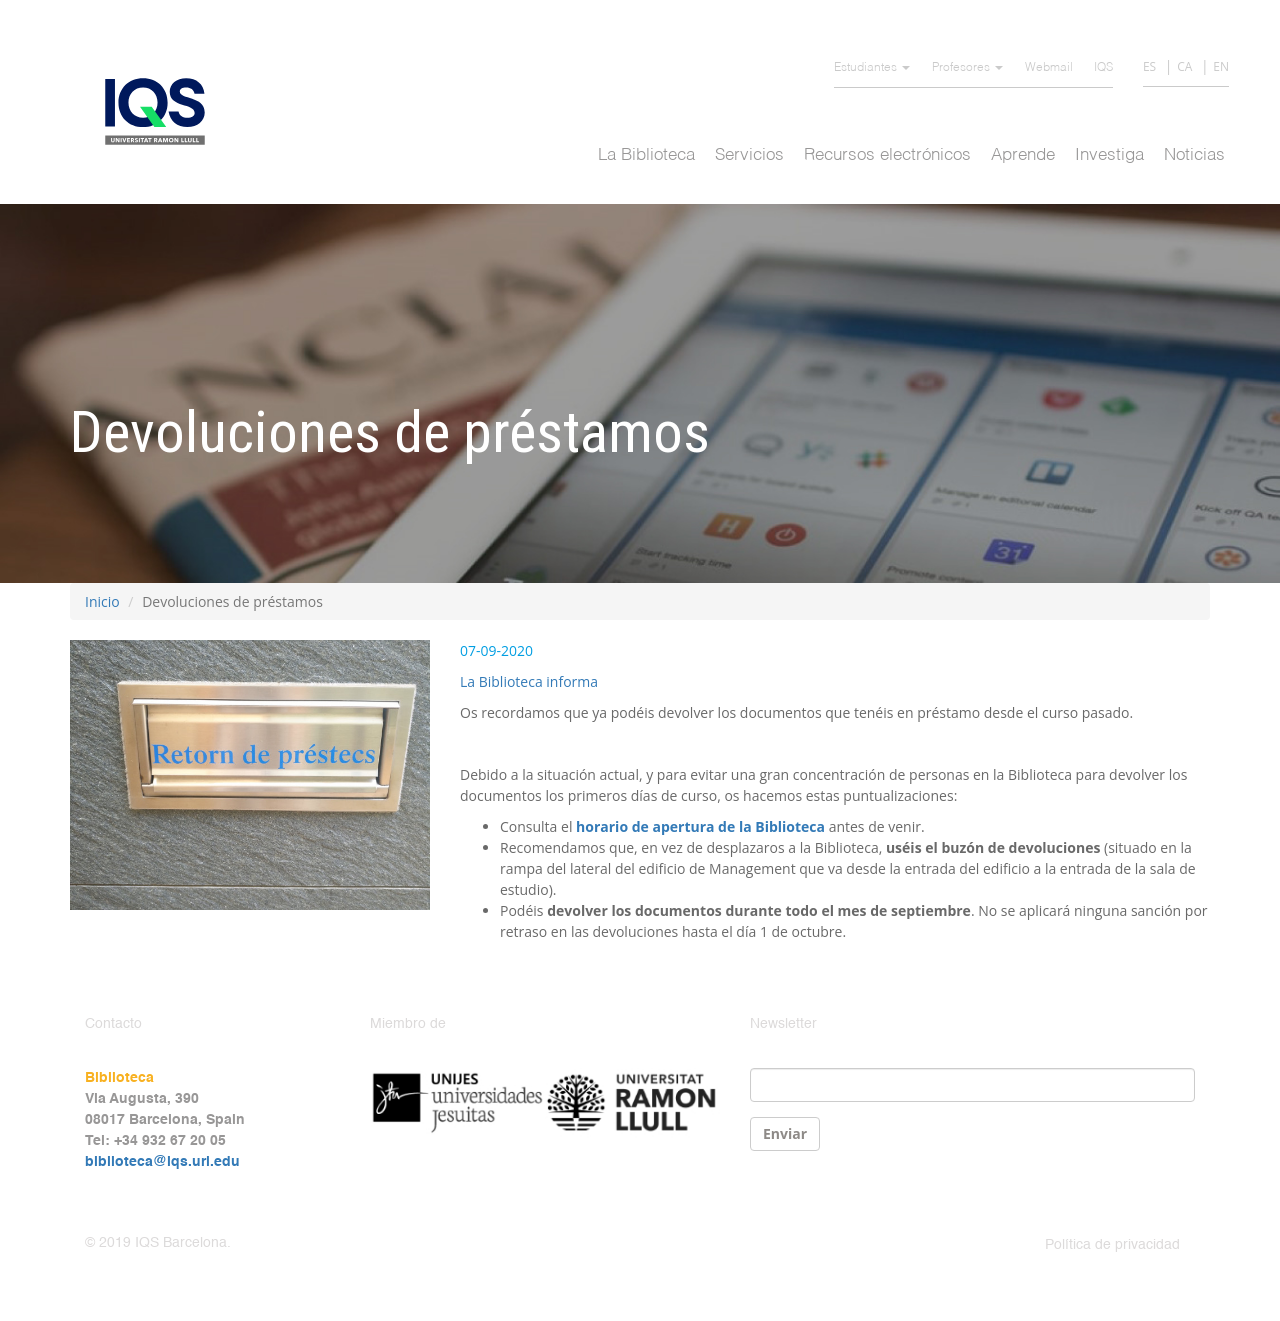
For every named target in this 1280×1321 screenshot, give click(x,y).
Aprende (1023, 155)
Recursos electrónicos (887, 155)
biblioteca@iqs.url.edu (162, 1162)
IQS (1103, 68)
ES (1149, 66)
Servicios (749, 155)
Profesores (967, 68)
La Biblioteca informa (529, 681)
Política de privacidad (1112, 1245)
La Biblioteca (646, 155)
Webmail (1049, 68)
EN (1221, 66)
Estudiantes (872, 68)
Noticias (1194, 155)
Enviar (785, 1133)
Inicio (102, 601)
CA (1184, 66)
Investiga (1109, 155)
